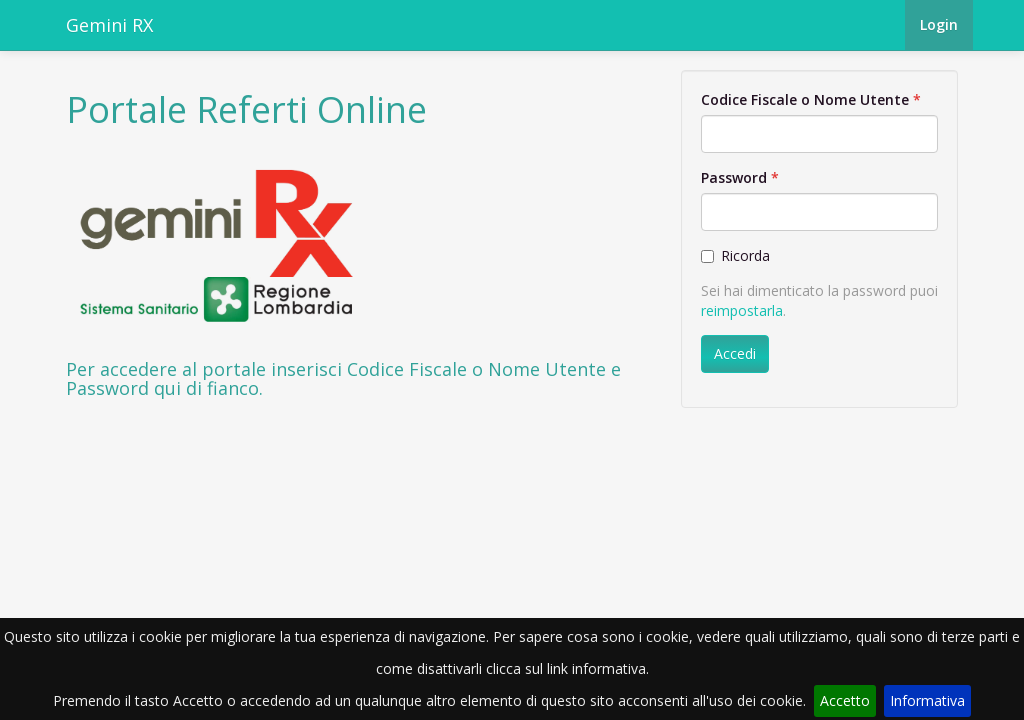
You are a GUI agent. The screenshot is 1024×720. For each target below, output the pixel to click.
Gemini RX (109, 25)
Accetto (845, 700)
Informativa (927, 700)
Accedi (735, 353)
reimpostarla (742, 310)
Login (939, 24)
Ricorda (735, 255)
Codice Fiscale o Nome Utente (805, 99)
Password (734, 177)
